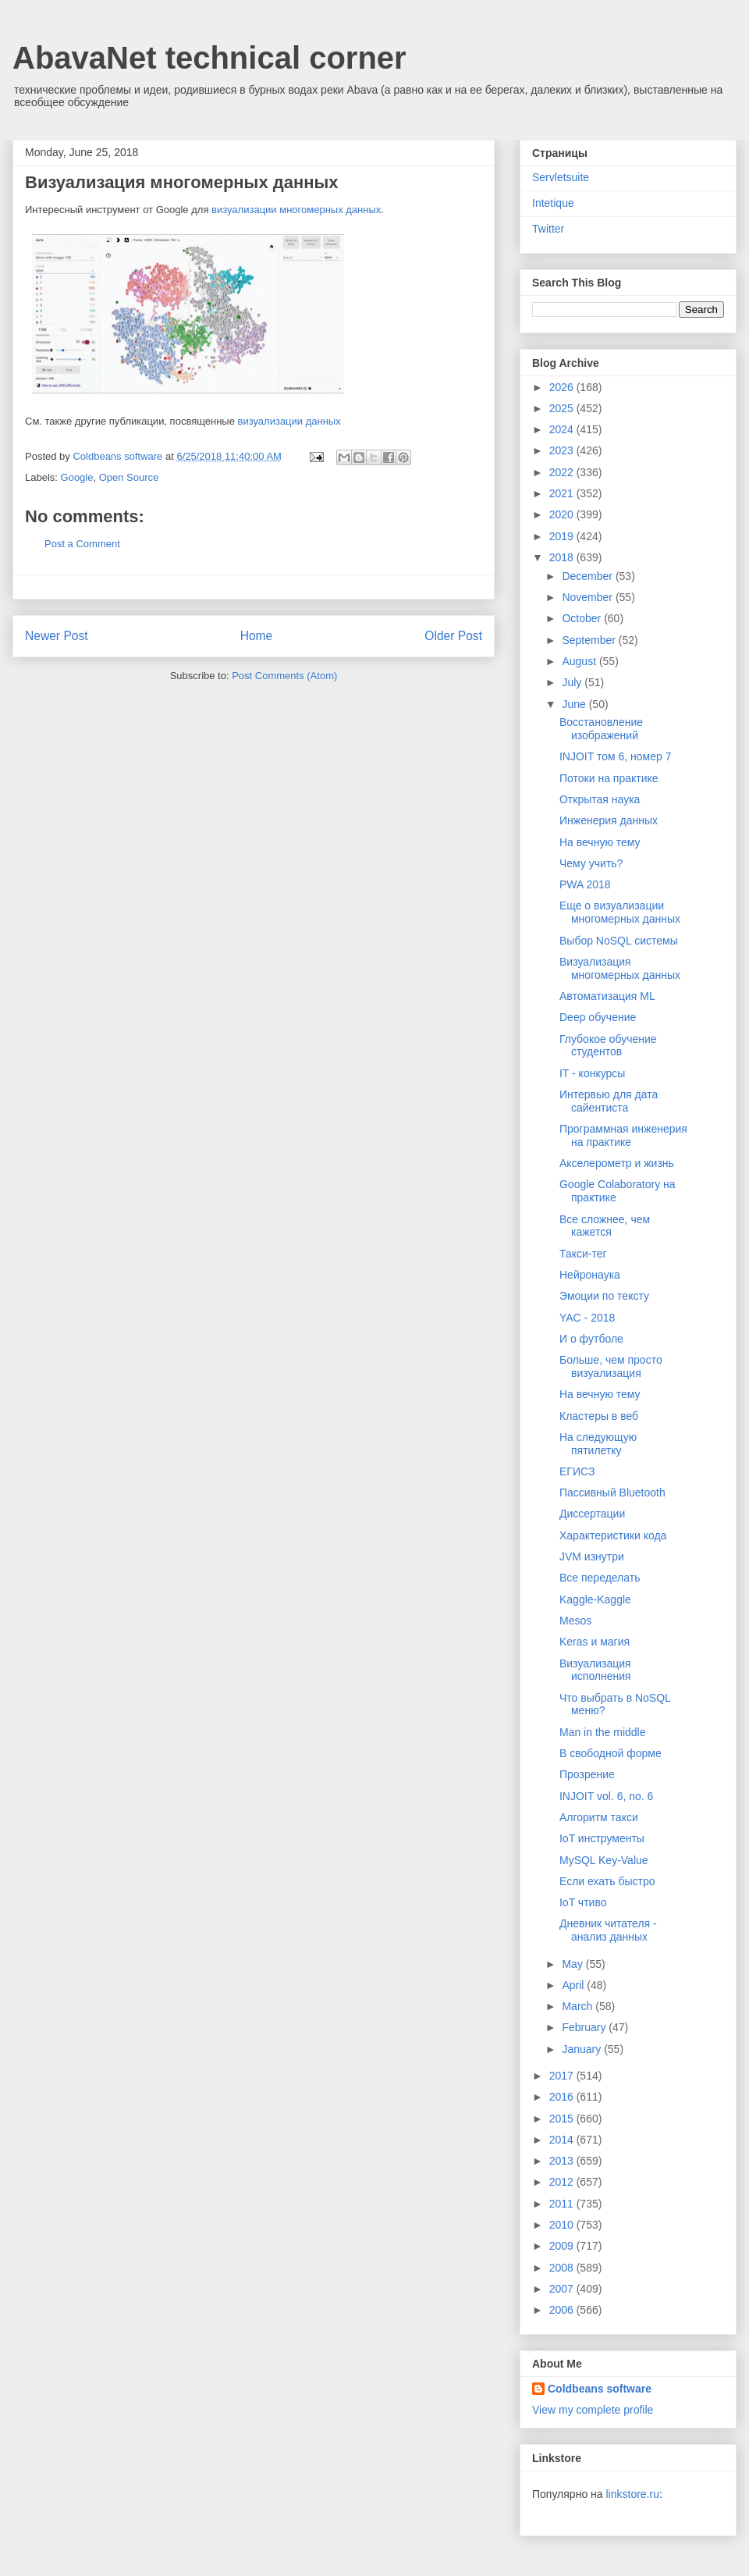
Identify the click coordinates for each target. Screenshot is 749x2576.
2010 (563, 2224)
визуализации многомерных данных (296, 209)
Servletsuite (560, 177)
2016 (563, 2096)
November (588, 597)
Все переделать (600, 1577)
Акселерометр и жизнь (616, 1163)
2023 (563, 450)
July (573, 682)
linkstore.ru (631, 2494)
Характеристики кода (612, 1535)
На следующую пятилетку (598, 1444)
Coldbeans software (599, 2388)
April (574, 1985)
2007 (563, 2288)
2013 (563, 2160)
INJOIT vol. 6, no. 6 (606, 1796)
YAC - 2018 (587, 1317)
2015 (563, 2118)
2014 (563, 2139)
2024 (563, 429)
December (588, 576)
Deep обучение (597, 1017)
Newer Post (56, 635)
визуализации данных (289, 421)
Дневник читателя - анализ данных (608, 1930)
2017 (563, 2075)
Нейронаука (589, 1274)
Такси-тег (583, 1253)
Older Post (453, 635)
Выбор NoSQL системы (618, 940)
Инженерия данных (608, 820)
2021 (563, 493)
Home (256, 635)
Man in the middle (602, 1732)
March (578, 2006)
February (585, 2027)
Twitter (548, 228)
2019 (563, 536)
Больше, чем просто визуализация (610, 1366)
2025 (563, 408)
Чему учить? (591, 863)
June (575, 704)
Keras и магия (594, 1641)
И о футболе (591, 1338)
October (583, 618)
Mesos (575, 1620)
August (580, 661)
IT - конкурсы (592, 1073)
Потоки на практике (608, 778)
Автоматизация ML (607, 996)
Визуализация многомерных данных (619, 968)
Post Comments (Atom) (284, 675)
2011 (563, 2203)
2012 (563, 2182)
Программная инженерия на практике (623, 1135)
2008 (563, 2267)
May (573, 1964)
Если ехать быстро (607, 1881)
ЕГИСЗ (577, 1471)
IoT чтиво (582, 1902)
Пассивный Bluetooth (612, 1492)
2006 (563, 2310)
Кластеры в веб (598, 1416)
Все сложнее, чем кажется (604, 1226)
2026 (563, 387)
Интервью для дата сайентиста (608, 1101)
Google (77, 477)
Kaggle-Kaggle (595, 1599)
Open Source (129, 477)
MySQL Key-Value (603, 1860)
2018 (563, 557)
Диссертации (592, 1513)
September (590, 640)
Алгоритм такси (598, 1817)
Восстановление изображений (601, 729)
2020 (563, 514)
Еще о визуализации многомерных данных (619, 912)
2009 (563, 2246)
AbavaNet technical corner (209, 58)
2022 (563, 472)
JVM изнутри (591, 1556)
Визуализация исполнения (595, 1670)
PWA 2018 (585, 884)
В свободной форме (610, 1753)
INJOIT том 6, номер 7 (615, 756)
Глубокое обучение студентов (608, 1046)
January (583, 2049)
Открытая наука (599, 799)
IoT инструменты (601, 1838)
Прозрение (587, 1774)
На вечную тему (600, 842)
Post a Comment (82, 544)
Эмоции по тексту (604, 1296)
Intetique (553, 203)
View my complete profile (592, 2409)
